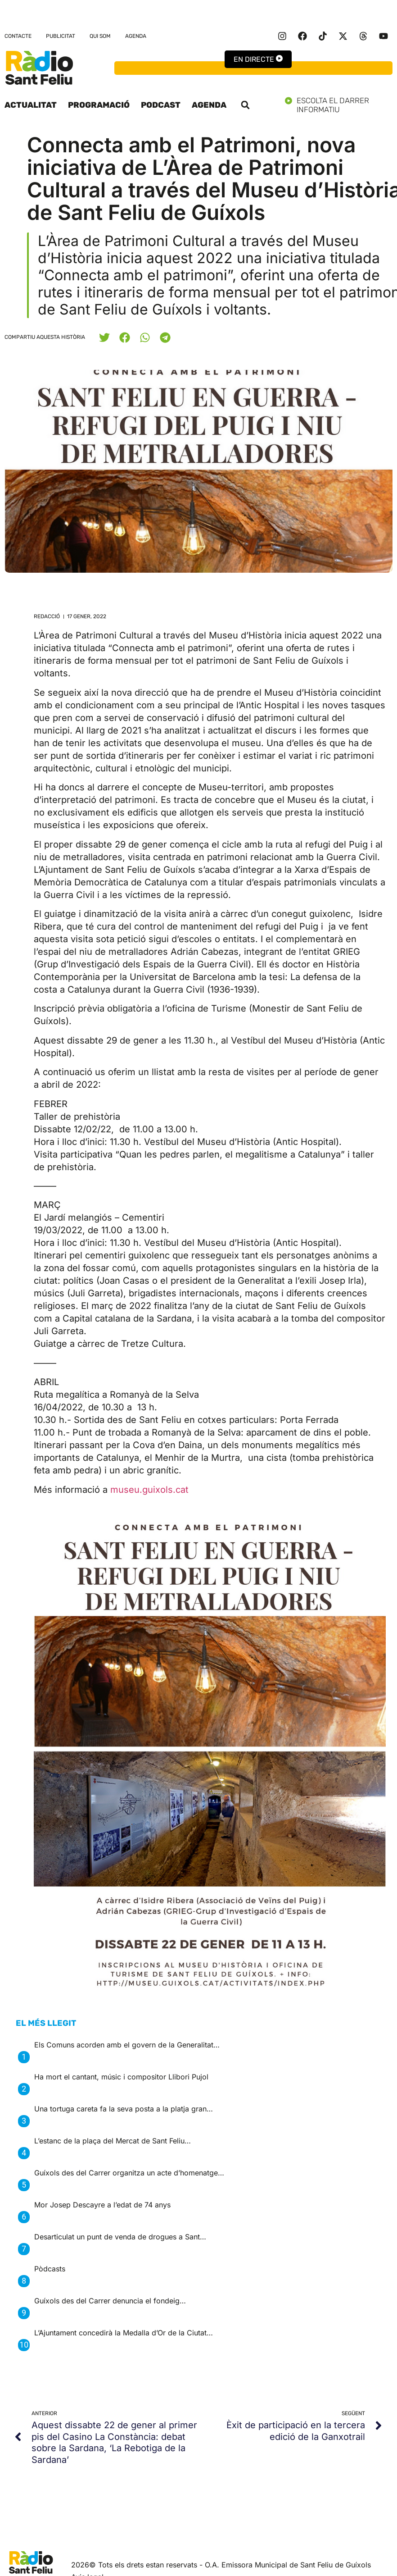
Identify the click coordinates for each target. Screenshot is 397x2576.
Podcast (160, 105)
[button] (245, 105)
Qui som (100, 36)
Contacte (18, 36)
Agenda (135, 36)
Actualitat (31, 105)
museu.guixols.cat (149, 1489)
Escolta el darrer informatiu (338, 105)
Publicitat (60, 36)
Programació (99, 105)
